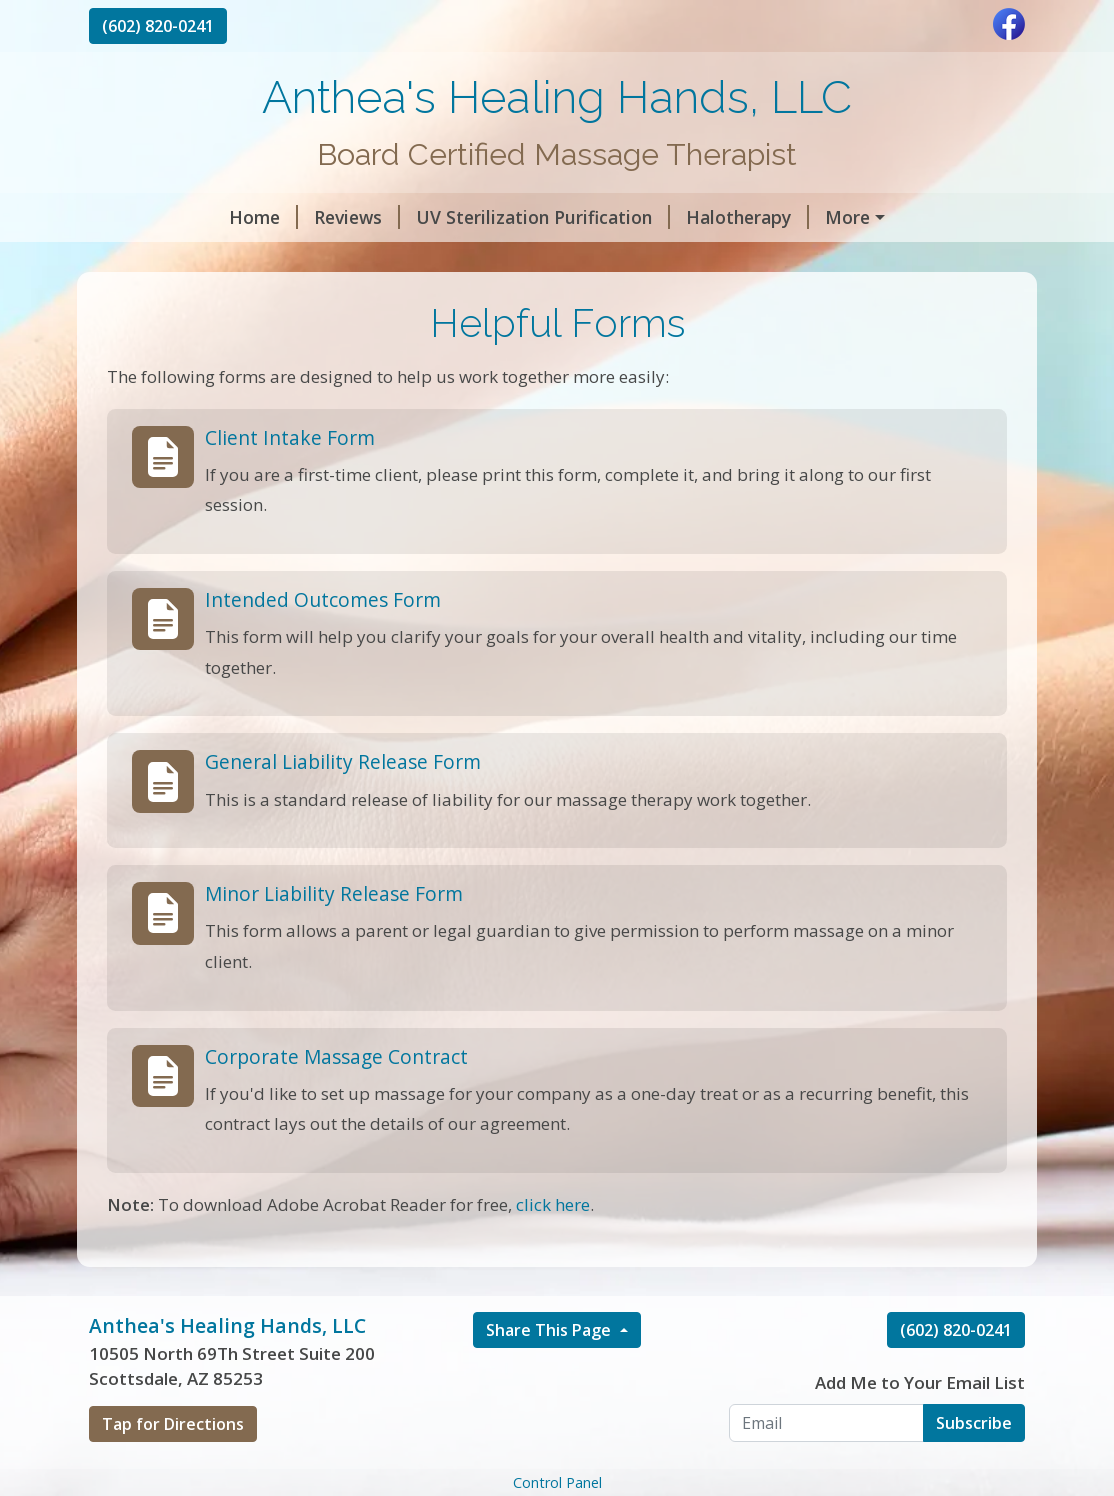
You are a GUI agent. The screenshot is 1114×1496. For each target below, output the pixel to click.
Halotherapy (623, 217)
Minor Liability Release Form (334, 936)
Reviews (233, 217)
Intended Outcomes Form (323, 641)
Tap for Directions (173, 1466)
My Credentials (177, 260)
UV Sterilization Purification (419, 217)
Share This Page (550, 1372)
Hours (301, 260)
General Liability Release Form (343, 804)
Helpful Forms (422, 260)
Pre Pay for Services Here (615, 260)
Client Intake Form (290, 479)
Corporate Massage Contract (336, 1098)
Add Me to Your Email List (920, 1424)
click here (553, 1246)
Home (139, 217)
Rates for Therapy (786, 217)
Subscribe (974, 1465)
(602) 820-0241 (158, 26)
